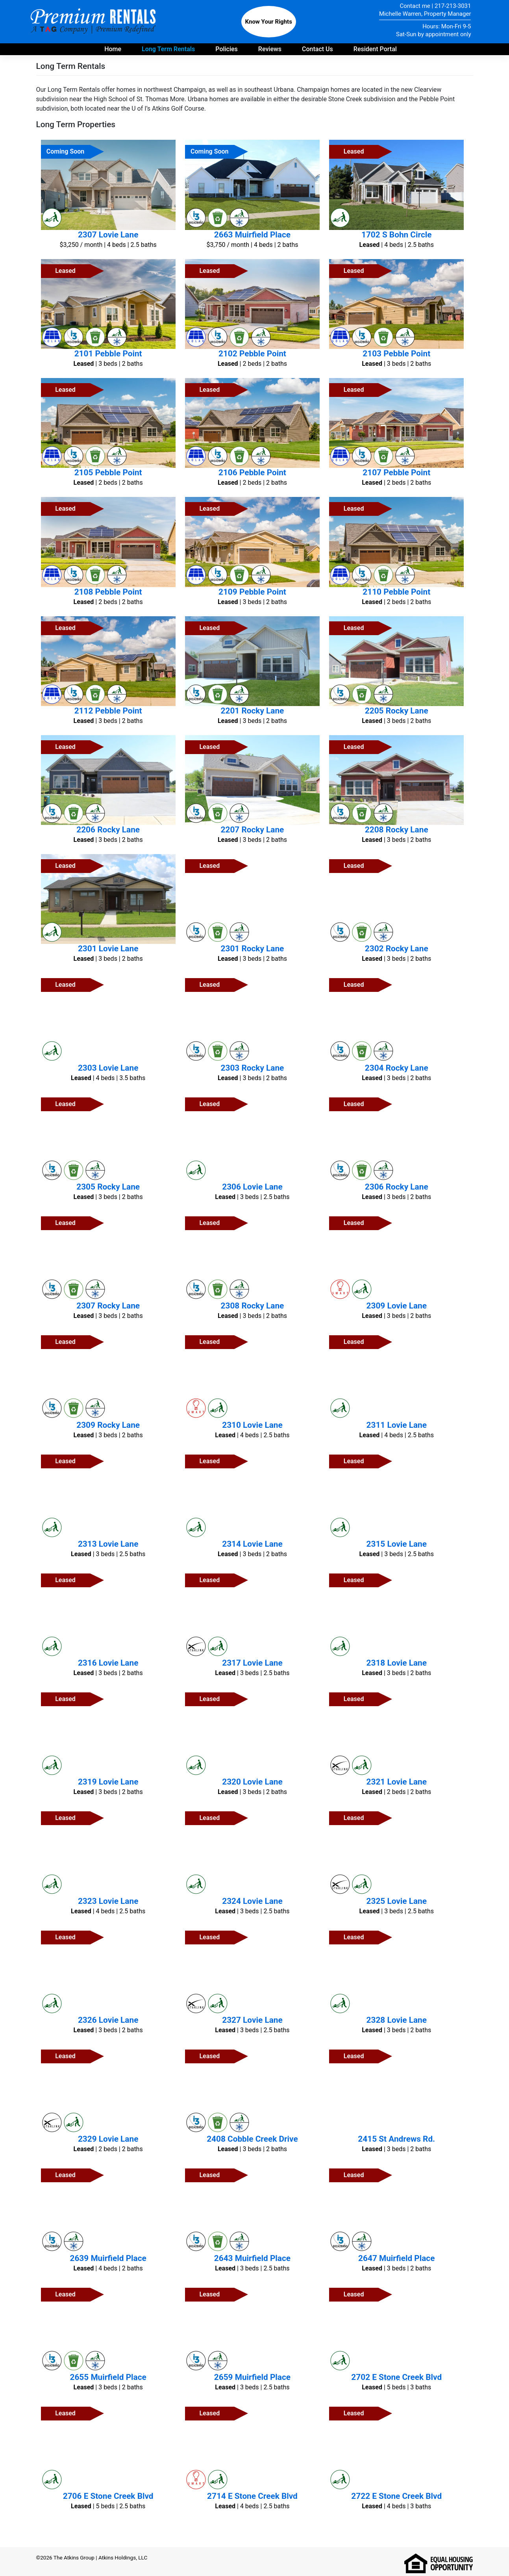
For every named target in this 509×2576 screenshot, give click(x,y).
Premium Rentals (94, 21)
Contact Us (317, 49)
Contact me (415, 5)
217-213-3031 (453, 5)
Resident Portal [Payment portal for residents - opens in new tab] (375, 49)
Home (112, 49)
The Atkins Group (74, 2557)
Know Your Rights (268, 21)
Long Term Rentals (168, 49)
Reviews (269, 49)
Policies (226, 49)
